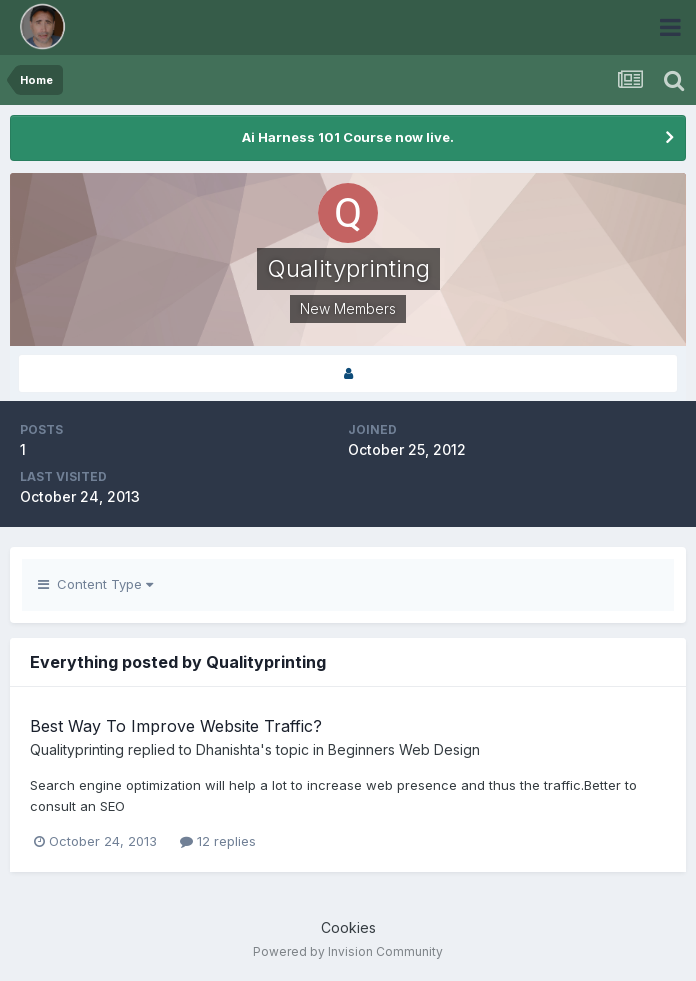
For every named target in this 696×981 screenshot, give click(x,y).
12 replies (218, 841)
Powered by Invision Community (348, 951)
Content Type (95, 584)
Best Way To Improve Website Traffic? (176, 726)
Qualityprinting (77, 749)
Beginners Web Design (404, 749)
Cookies (348, 927)
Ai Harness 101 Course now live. (348, 137)
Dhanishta (228, 749)
